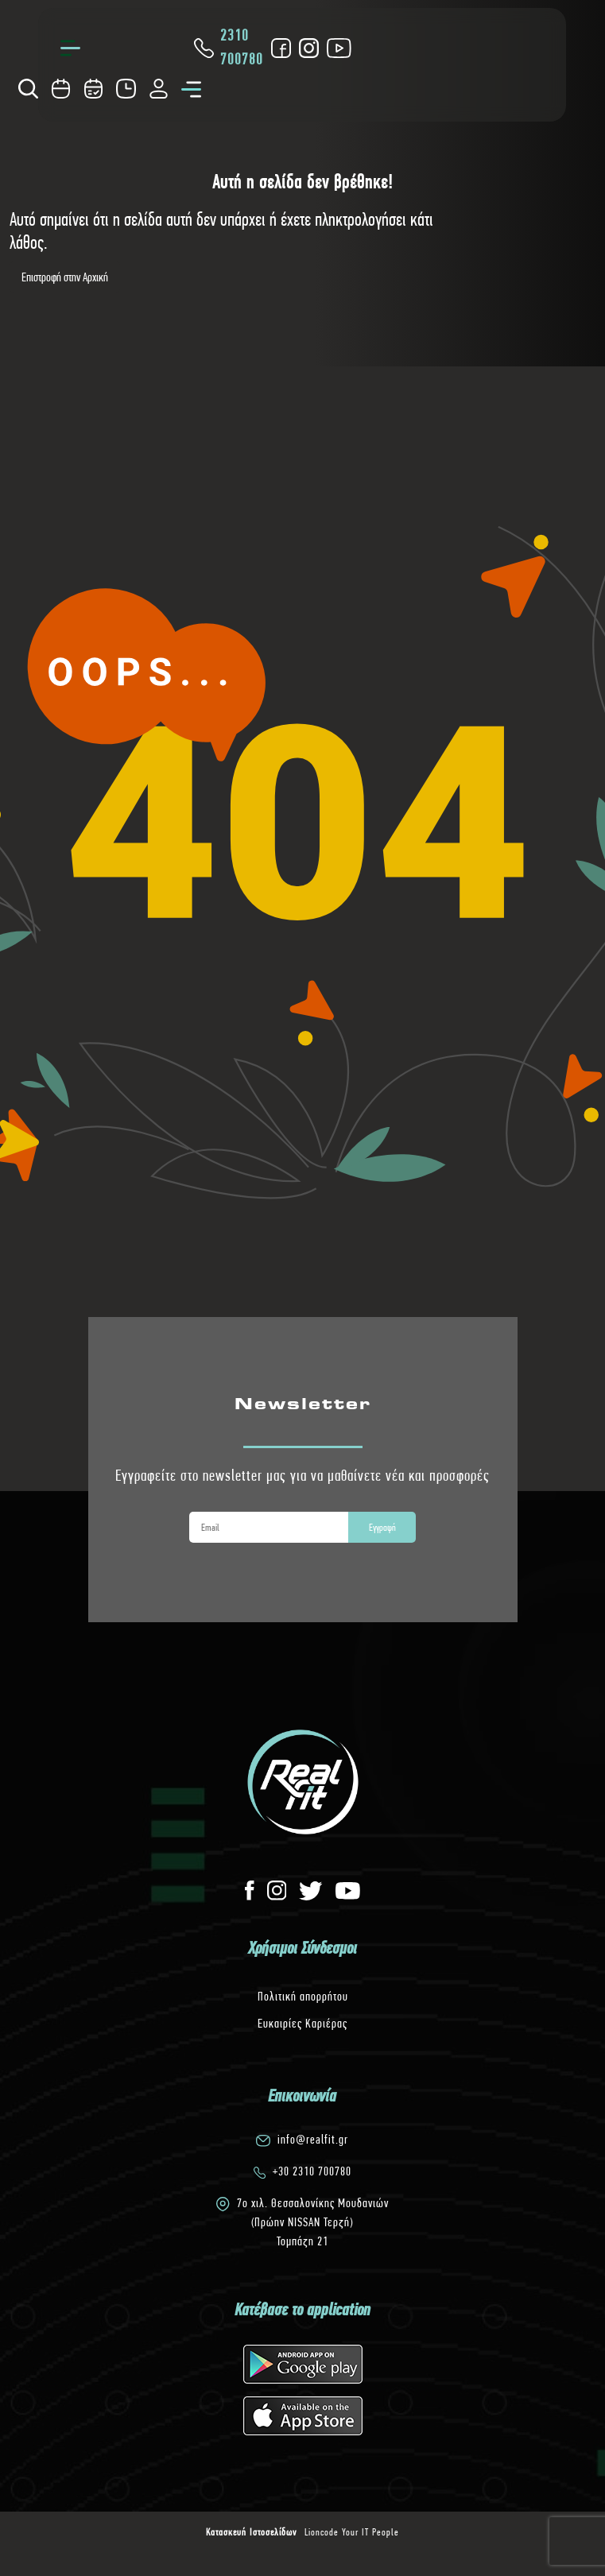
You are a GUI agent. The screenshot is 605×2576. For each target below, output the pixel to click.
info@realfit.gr (312, 2139)
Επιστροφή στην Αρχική (64, 277)
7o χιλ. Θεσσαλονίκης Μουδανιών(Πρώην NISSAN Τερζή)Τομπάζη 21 (313, 2222)
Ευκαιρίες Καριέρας (302, 2023)
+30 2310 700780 (312, 2171)
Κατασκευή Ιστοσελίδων (251, 2532)
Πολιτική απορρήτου (303, 1996)
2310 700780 (227, 47)
